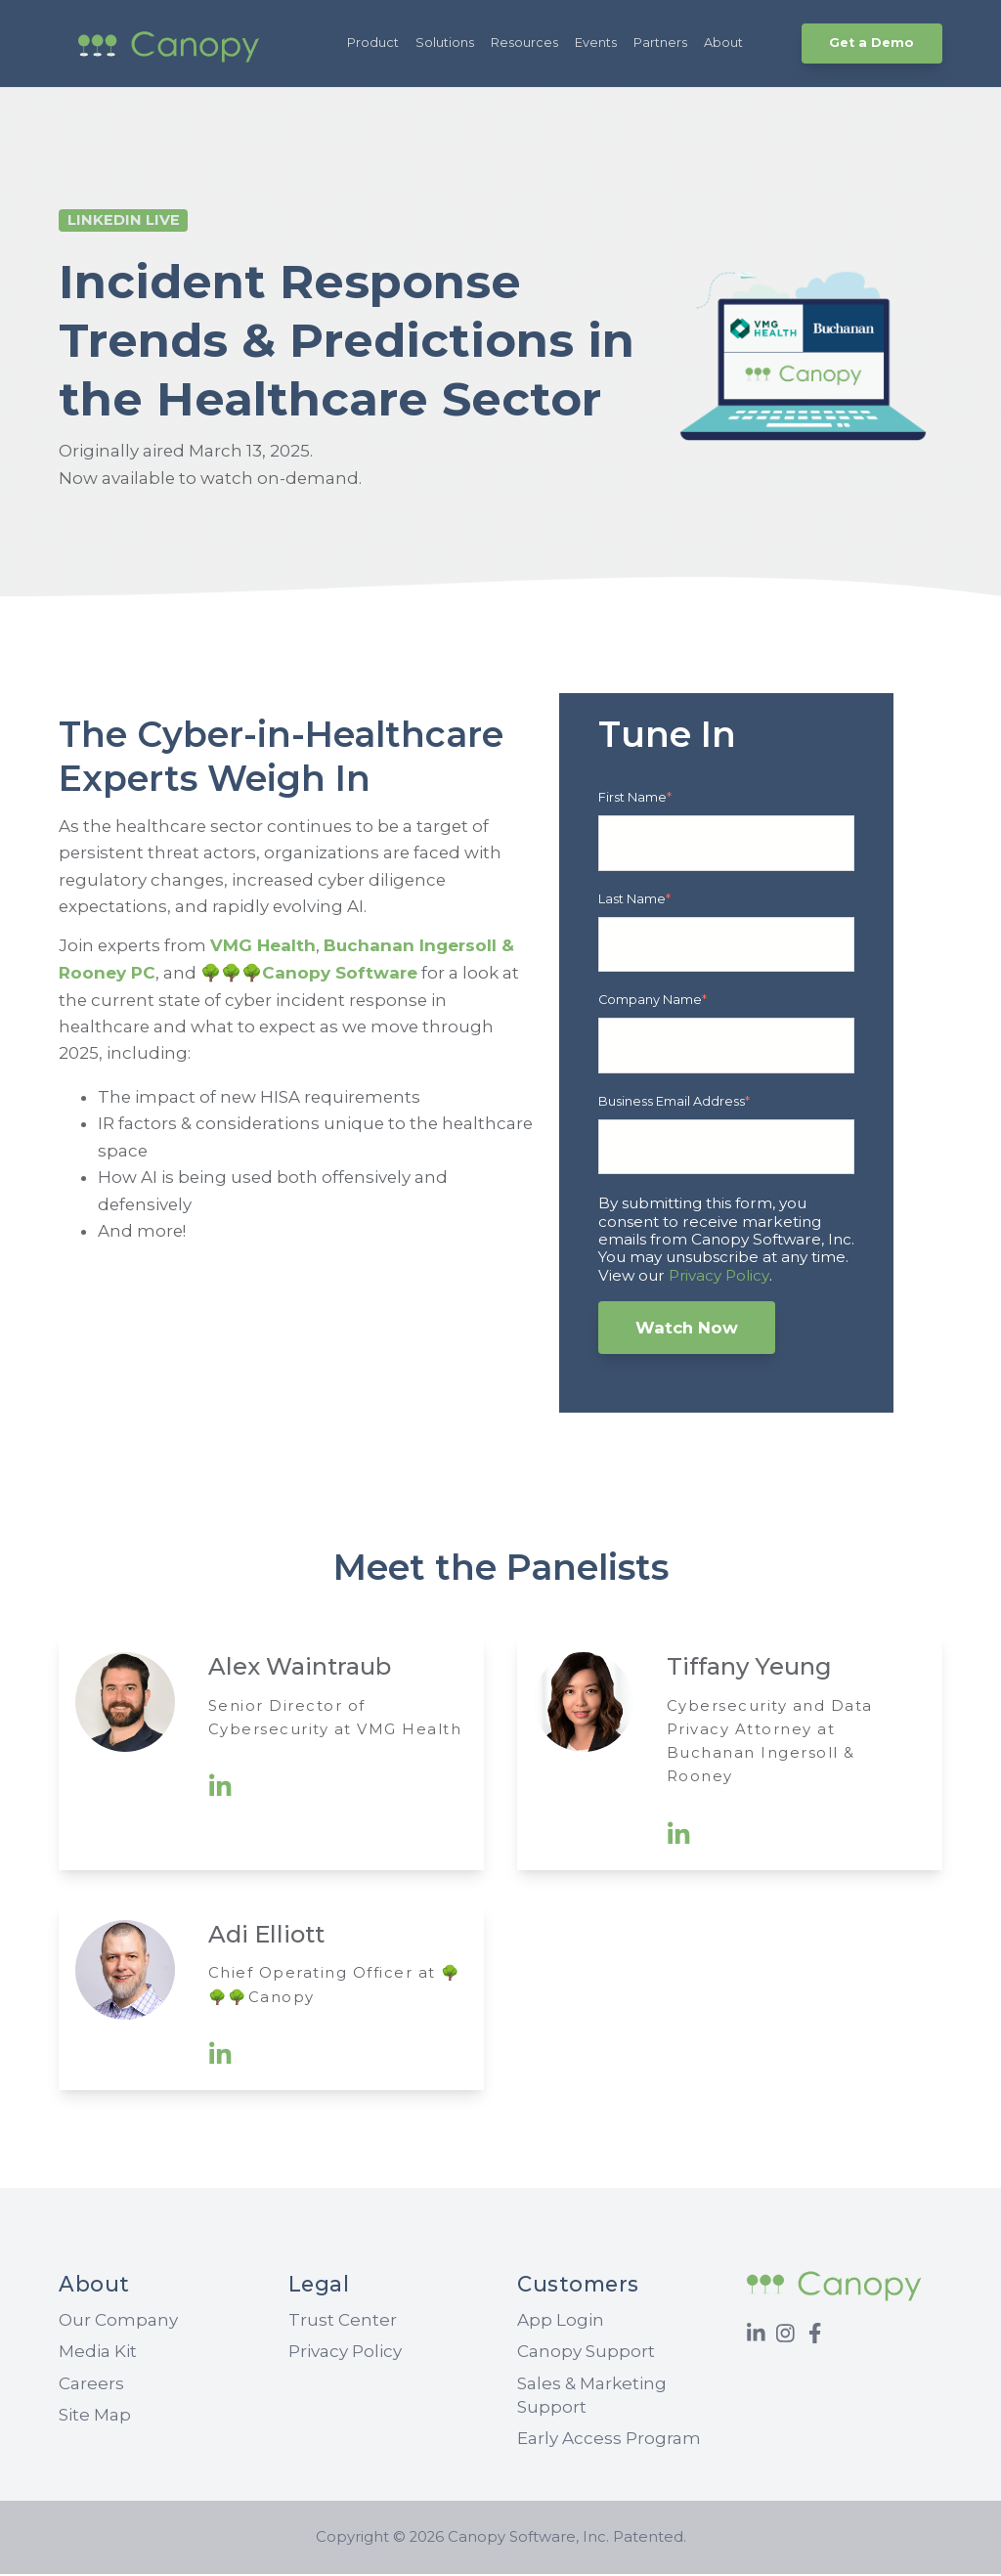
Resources (524, 42)
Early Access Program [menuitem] (609, 2440)
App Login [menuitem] (560, 2322)
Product (373, 42)
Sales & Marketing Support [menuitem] (592, 2396)
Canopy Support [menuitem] (586, 2353)
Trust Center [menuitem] (342, 2322)
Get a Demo (871, 42)
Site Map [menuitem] (95, 2416)
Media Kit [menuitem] (98, 2353)
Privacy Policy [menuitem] (345, 2353)
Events (596, 42)
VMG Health (265, 947)
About (723, 42)
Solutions (444, 42)
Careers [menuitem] (91, 2384)
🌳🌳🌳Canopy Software (308, 974)
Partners (660, 42)
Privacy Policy (719, 1276)
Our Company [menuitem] (118, 2322)
